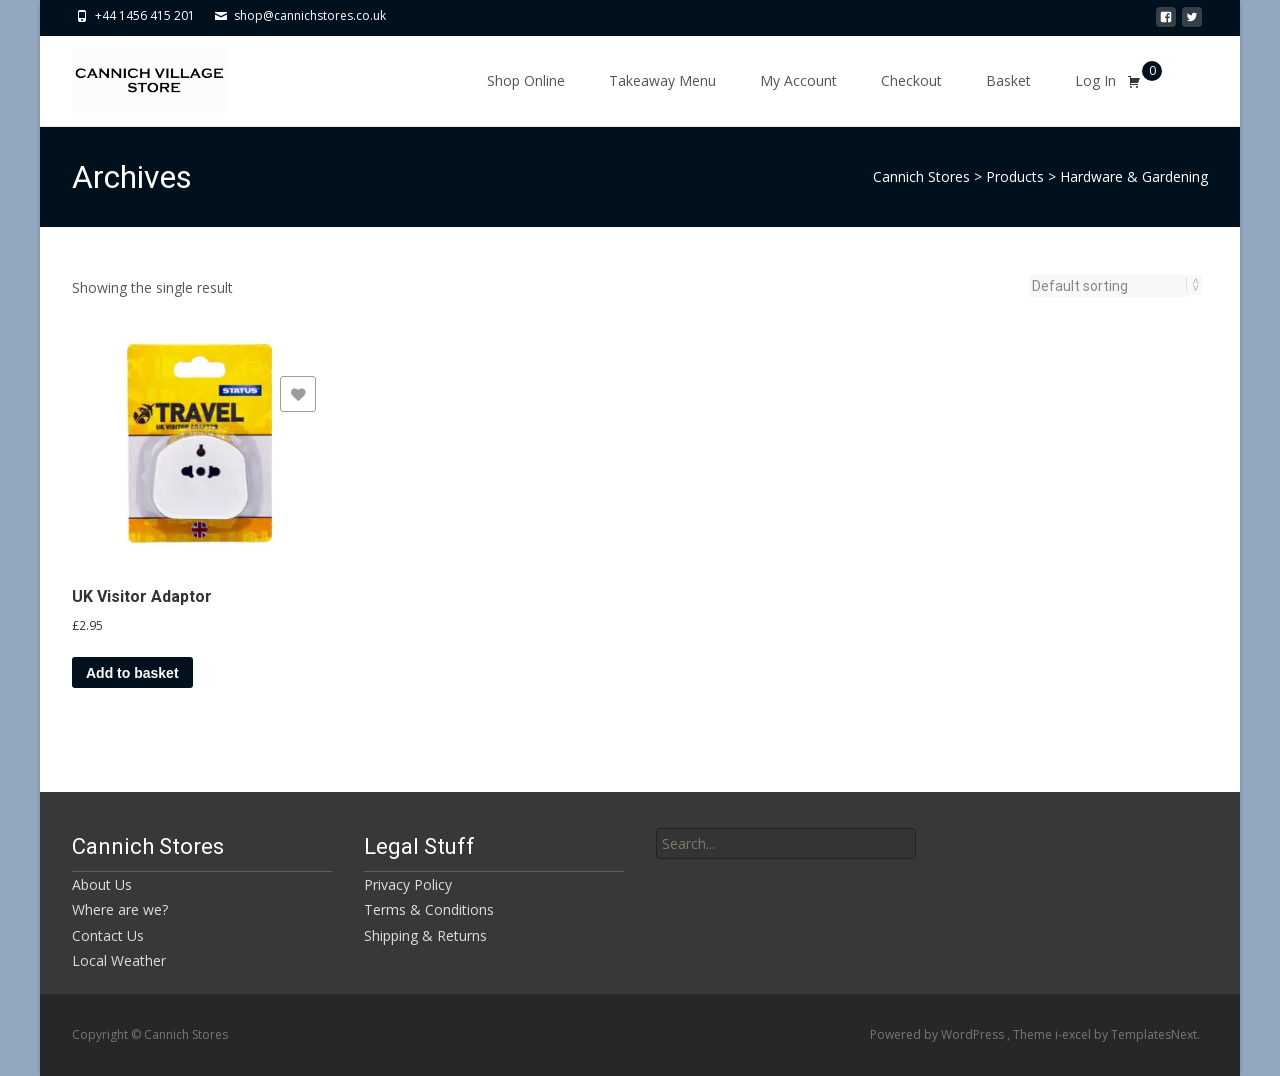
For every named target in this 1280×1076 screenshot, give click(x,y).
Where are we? (120, 909)
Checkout (911, 80)
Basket (1008, 80)
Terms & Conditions (429, 909)
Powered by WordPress (938, 1034)
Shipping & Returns (425, 935)
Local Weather (119, 960)
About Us (102, 884)
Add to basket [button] (132, 673)
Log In (1095, 80)
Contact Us (108, 935)
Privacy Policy (408, 884)
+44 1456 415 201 (145, 15)
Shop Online (526, 80)
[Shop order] (1109, 286)
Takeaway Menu (662, 80)
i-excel (1074, 1034)
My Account (798, 80)
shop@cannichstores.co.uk (310, 15)
